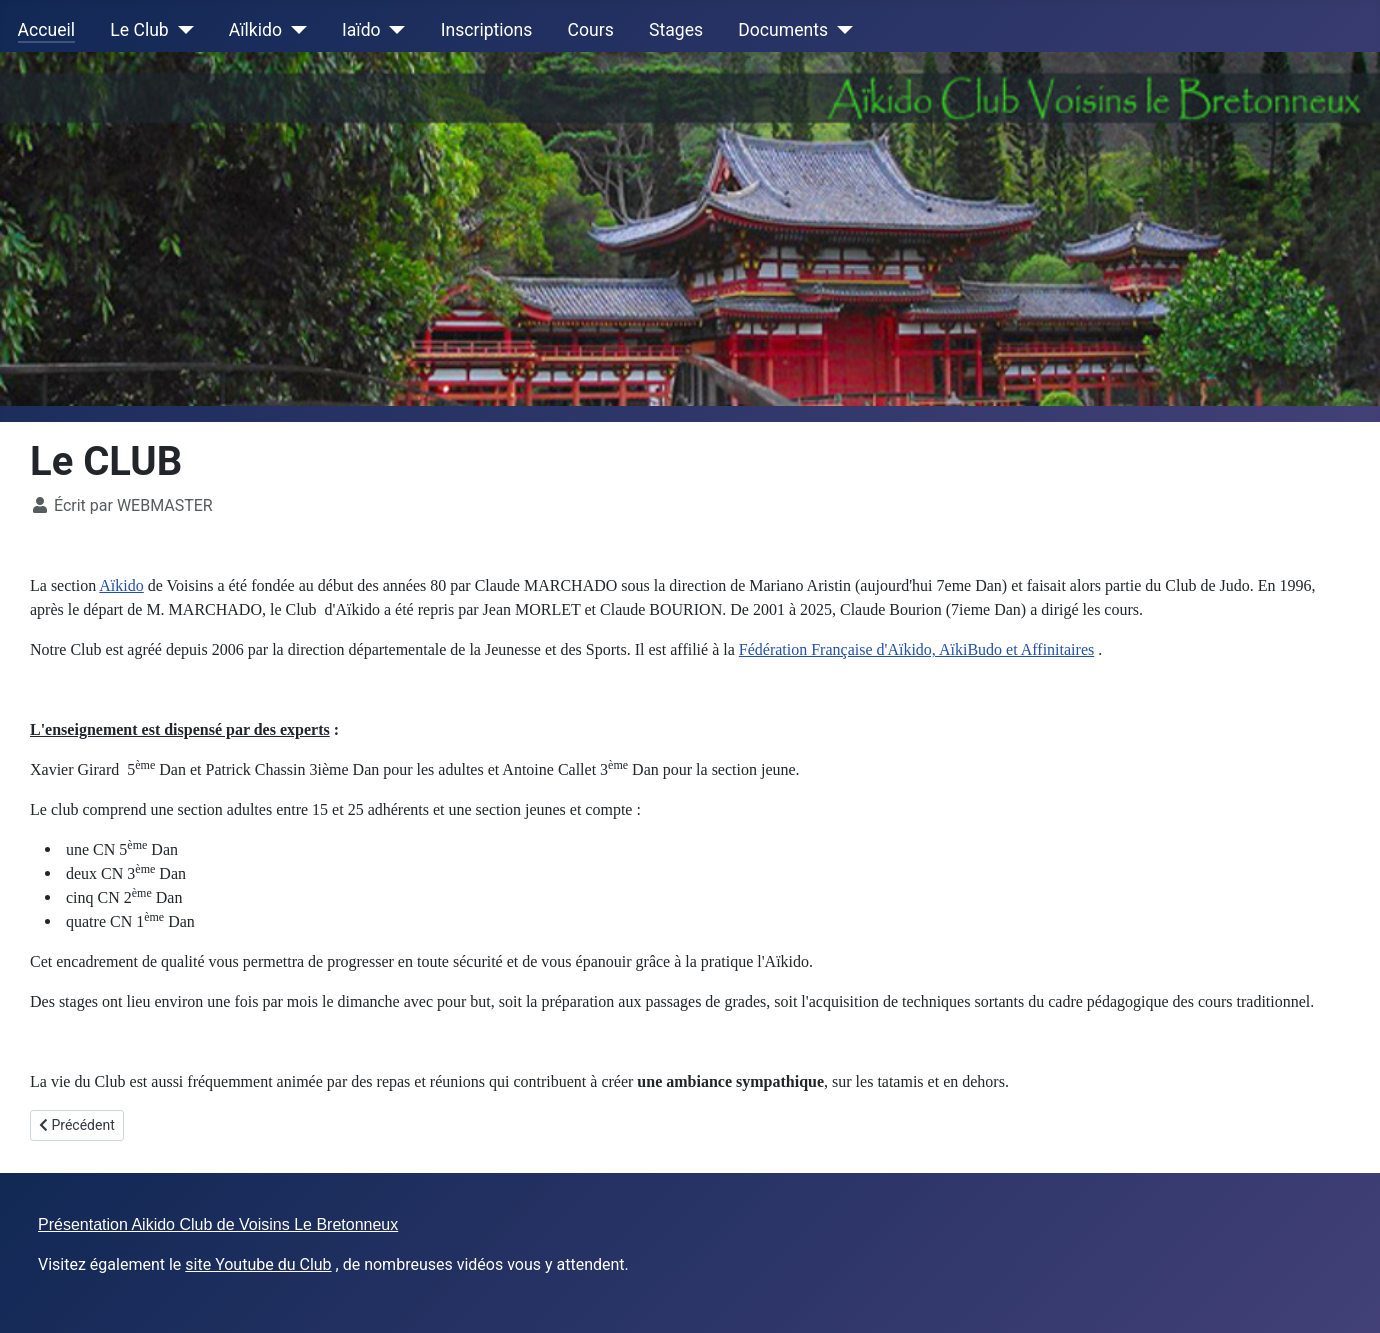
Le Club (139, 30)
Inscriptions (487, 30)
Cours (591, 30)
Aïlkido (255, 30)
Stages (676, 30)
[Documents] (840, 30)
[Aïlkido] (294, 30)
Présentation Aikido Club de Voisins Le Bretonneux (218, 1224)
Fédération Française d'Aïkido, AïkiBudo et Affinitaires (916, 649)
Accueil (46, 30)
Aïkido (121, 585)
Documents (783, 30)
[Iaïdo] (393, 30)
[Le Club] (181, 30)
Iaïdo (361, 30)
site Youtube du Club (258, 1264)
